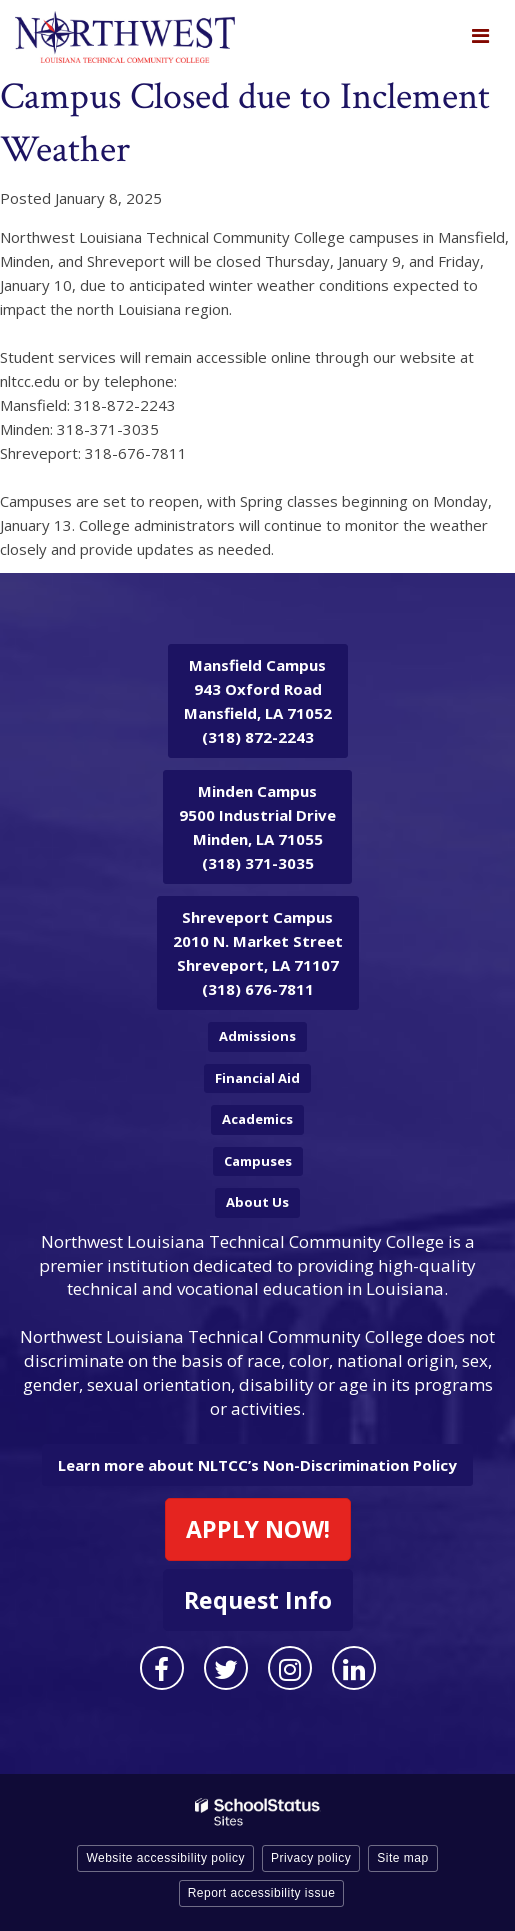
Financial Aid (257, 1078)
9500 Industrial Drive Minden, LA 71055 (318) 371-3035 (257, 827)
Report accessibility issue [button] (262, 1893)
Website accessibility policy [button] (165, 1858)
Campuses (258, 1161)
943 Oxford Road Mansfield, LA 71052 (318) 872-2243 (258, 701)
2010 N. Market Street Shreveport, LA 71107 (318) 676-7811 (258, 953)
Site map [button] (402, 1858)
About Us (257, 1202)
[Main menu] (480, 35)
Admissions (257, 1036)
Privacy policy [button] (311, 1858)
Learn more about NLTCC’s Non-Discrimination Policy (257, 1465)
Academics (257, 1119)
